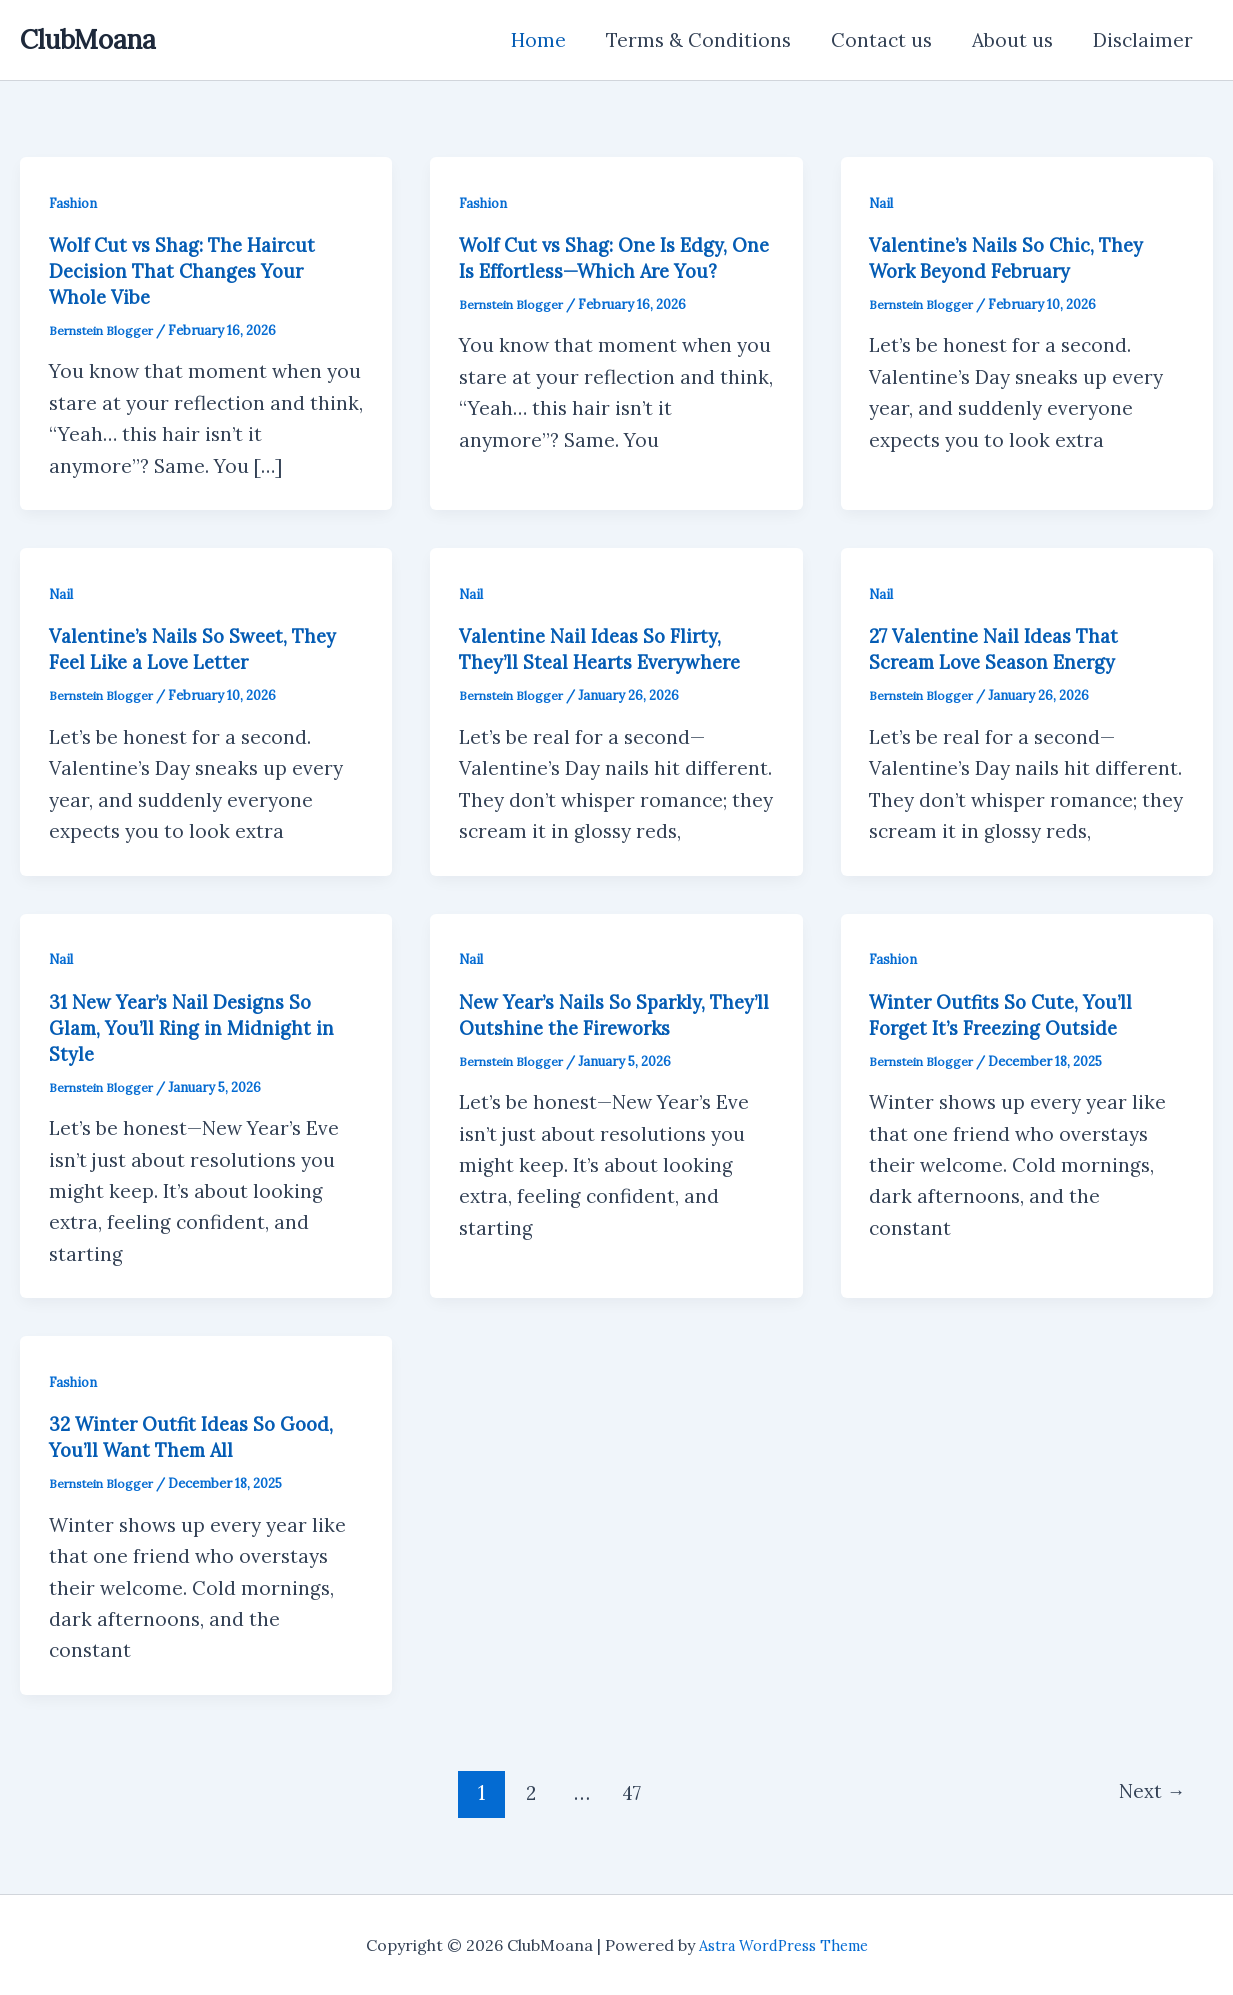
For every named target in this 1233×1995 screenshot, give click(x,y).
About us (1015, 40)
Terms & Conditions (705, 40)
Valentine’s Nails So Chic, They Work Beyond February (1014, 257)
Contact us (886, 40)
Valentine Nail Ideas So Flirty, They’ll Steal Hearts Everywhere (610, 648)
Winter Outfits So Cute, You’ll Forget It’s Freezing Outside (1007, 1014)
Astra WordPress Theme (783, 1945)
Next (1147, 1793)
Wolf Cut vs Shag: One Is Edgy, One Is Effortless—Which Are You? (600, 270)
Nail (882, 203)
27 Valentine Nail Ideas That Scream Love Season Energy (1002, 648)
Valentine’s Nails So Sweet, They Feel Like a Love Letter (201, 648)
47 (629, 1793)
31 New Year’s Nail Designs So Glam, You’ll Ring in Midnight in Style (196, 1027)
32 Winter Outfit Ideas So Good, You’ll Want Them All (199, 1436)
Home (547, 40)
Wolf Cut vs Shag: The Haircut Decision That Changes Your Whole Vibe (189, 270)
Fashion (75, 203)
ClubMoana (88, 39)
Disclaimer (1144, 40)
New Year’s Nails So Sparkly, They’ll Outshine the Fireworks (604, 1014)
